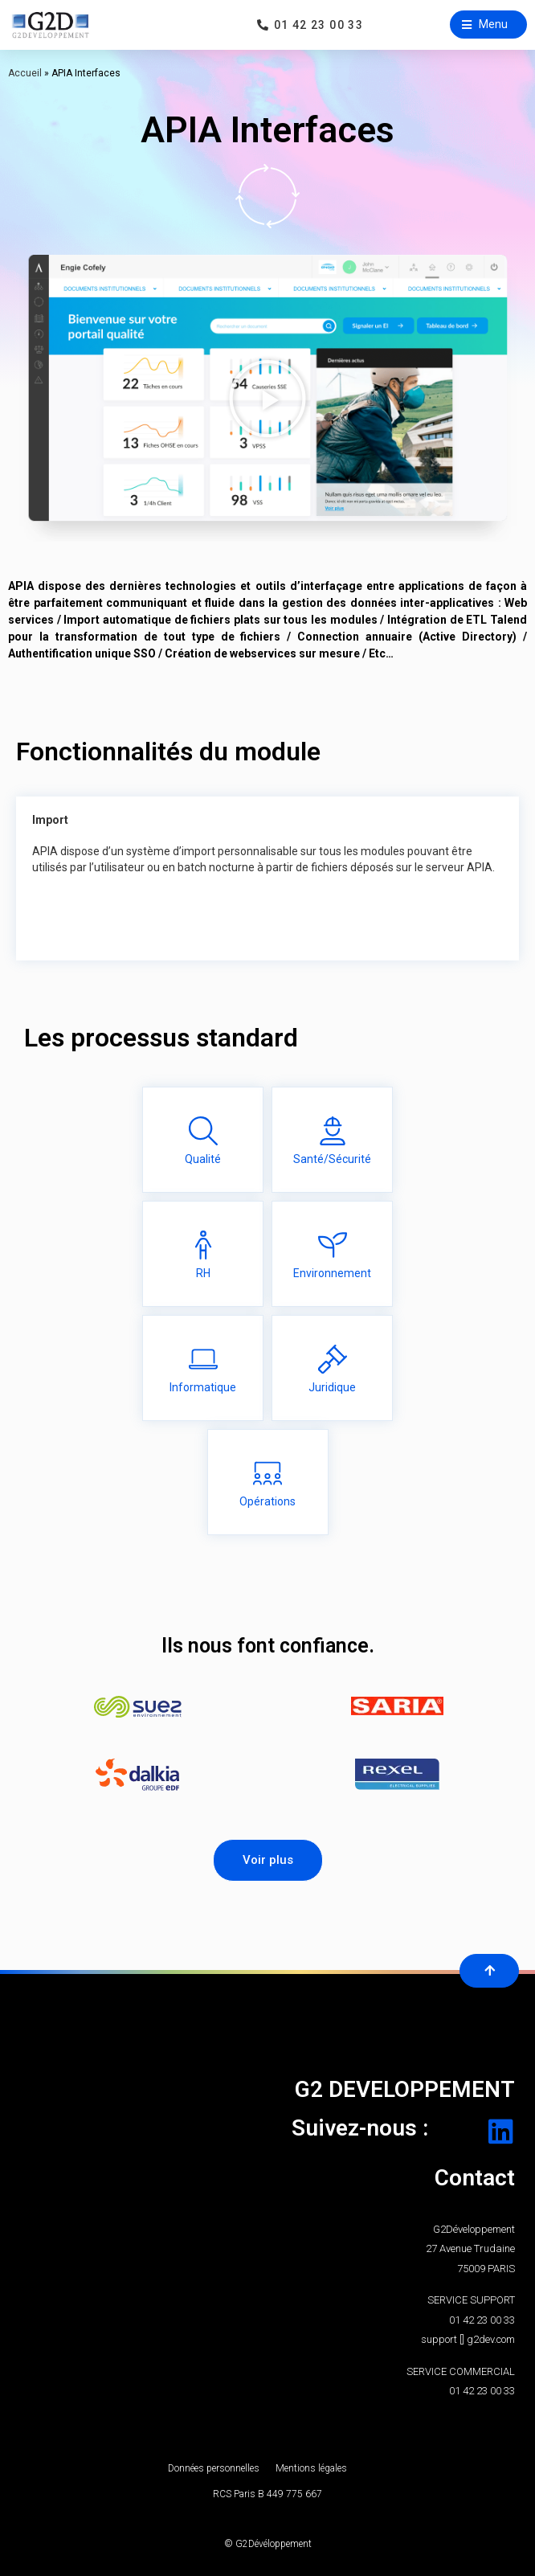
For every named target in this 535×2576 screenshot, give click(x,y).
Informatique (202, 1387)
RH (203, 1273)
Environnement (332, 1273)
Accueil (25, 73)
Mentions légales (311, 2468)
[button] (488, 24)
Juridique (332, 1387)
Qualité (203, 1159)
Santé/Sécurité (332, 1159)
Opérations (267, 1501)
